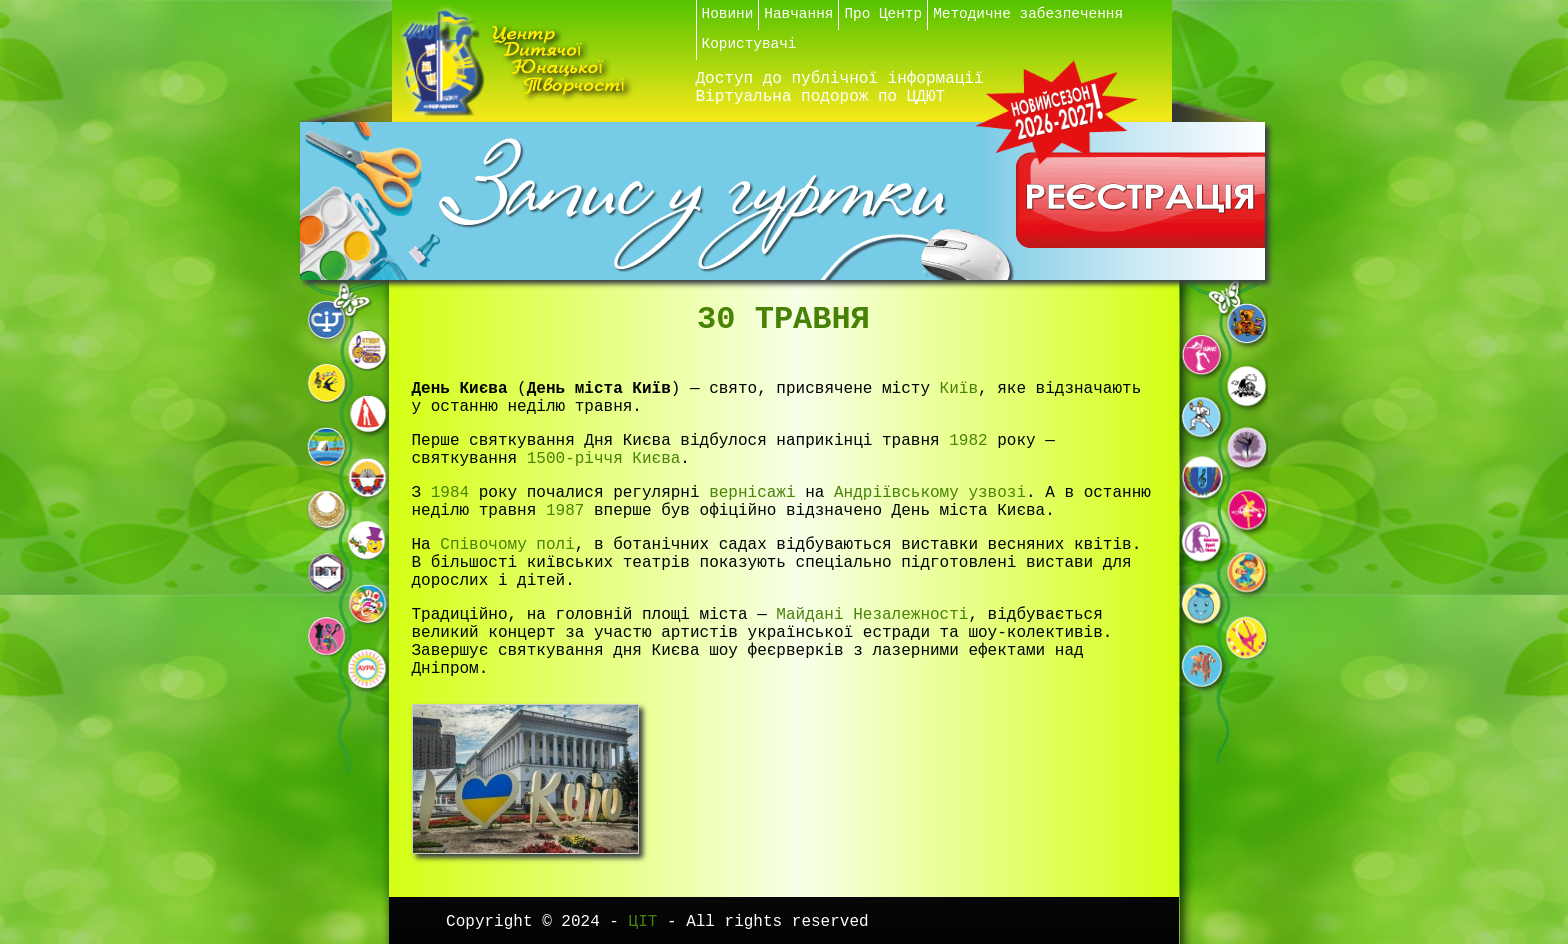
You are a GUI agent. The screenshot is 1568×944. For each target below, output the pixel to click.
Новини (728, 14)
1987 (565, 511)
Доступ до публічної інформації (840, 79)
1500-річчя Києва (604, 459)
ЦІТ (648, 922)
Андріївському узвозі (930, 493)
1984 (450, 493)
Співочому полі (507, 545)
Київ (959, 389)
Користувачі (749, 44)
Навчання (798, 14)
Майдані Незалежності (872, 615)
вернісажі (752, 493)
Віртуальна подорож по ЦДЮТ (821, 97)
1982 (968, 441)
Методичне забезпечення (1028, 14)
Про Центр (883, 14)
